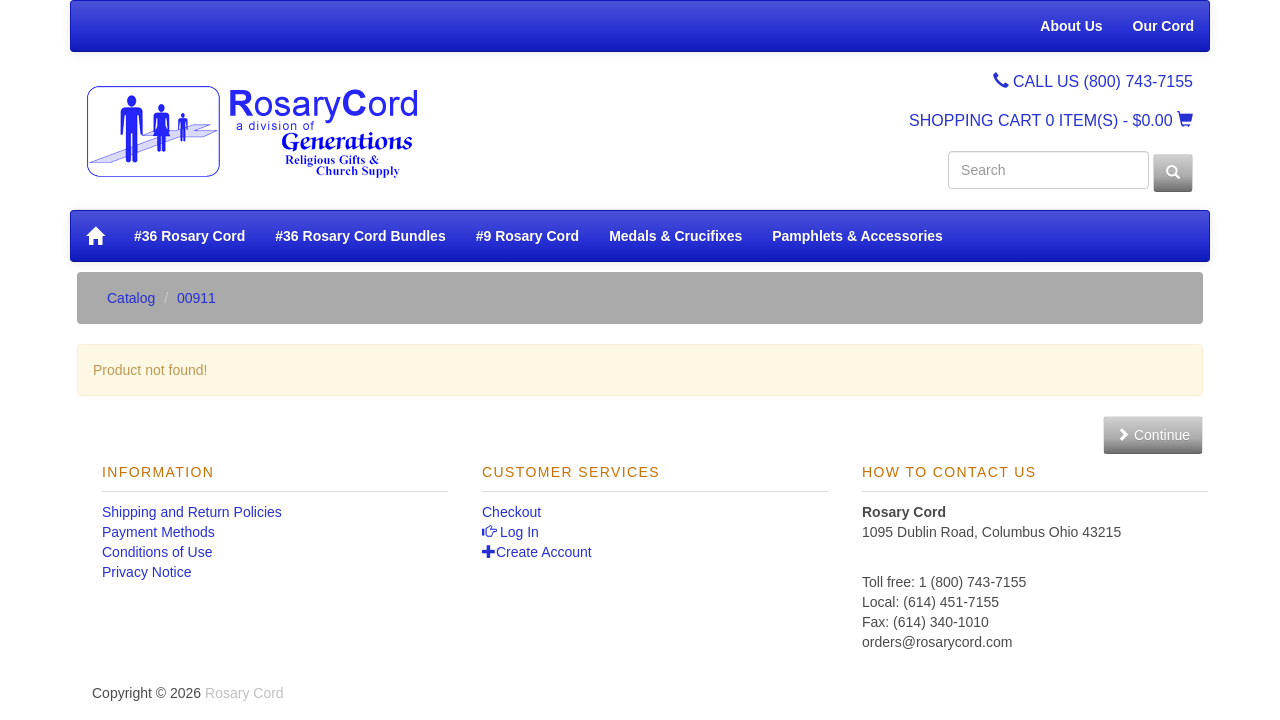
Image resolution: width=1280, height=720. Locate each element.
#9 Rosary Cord (527, 236)
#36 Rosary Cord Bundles (360, 236)
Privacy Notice (146, 572)
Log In (510, 532)
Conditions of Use (157, 552)
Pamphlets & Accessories (857, 236)
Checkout (511, 512)
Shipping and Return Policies (192, 512)
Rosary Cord (244, 693)
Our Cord (1163, 26)
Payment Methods (158, 532)
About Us (1071, 26)
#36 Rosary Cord (189, 236)
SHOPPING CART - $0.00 (1051, 120)
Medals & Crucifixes (675, 236)
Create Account (537, 552)
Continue (1153, 435)
